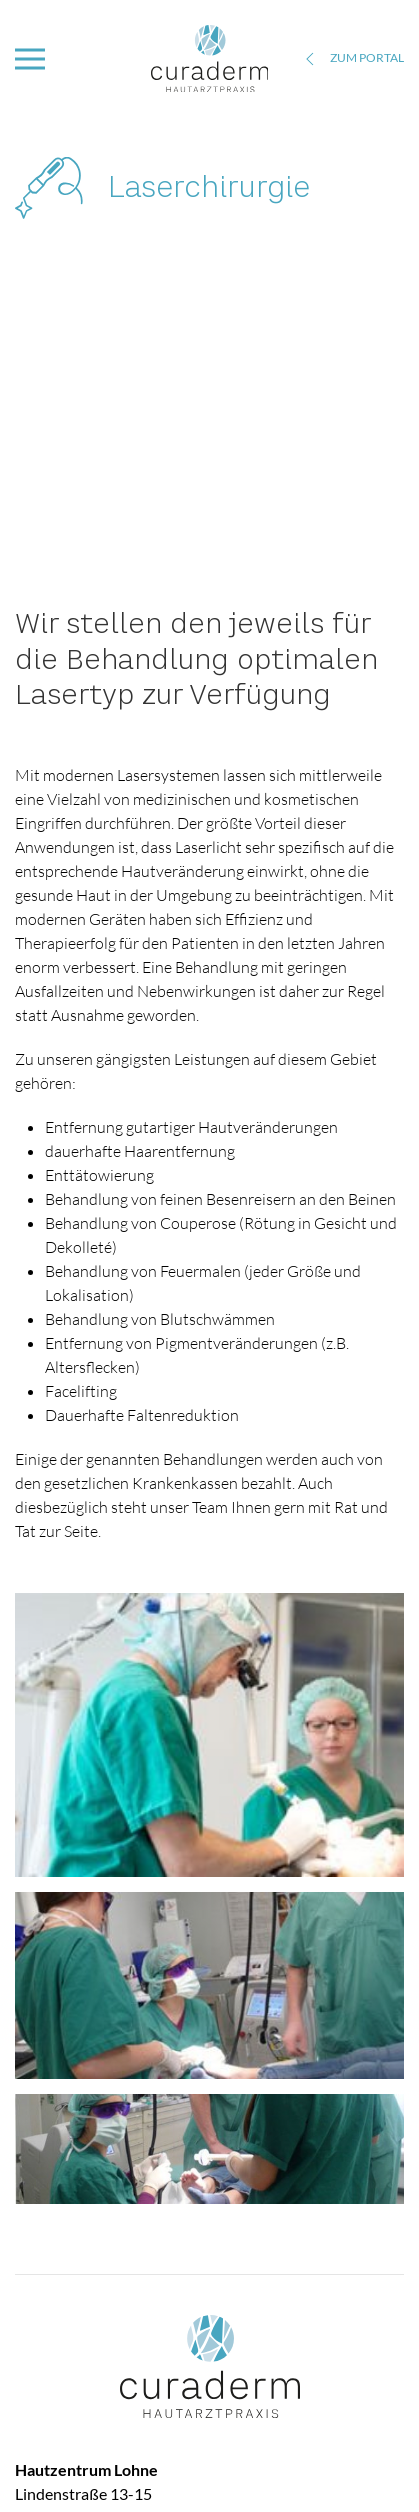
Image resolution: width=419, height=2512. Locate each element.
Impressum (369, 2457)
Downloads (181, 2457)
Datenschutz (276, 2457)
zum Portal (352, 59)
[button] (30, 59)
